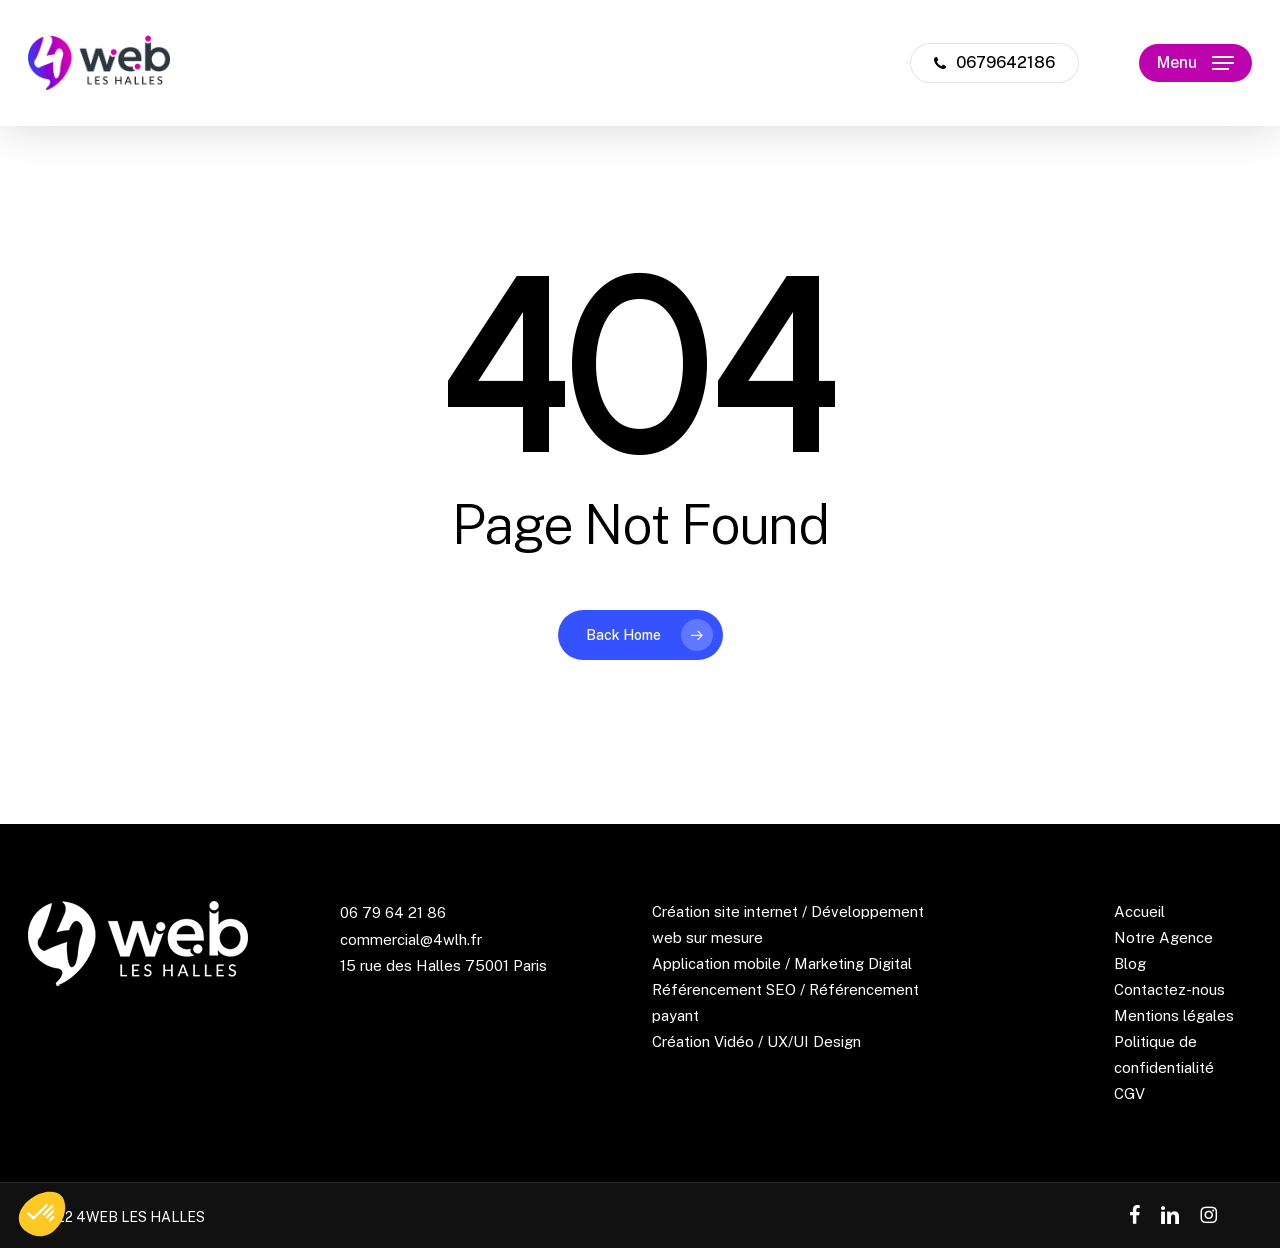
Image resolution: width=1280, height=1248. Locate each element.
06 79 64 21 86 (393, 912)
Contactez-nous (1169, 989)
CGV (1129, 1093)
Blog (1130, 963)
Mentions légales (1174, 1015)
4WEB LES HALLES (140, 1217)
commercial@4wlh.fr (411, 939)
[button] (1195, 63)
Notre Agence (1163, 937)
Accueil (1139, 911)
